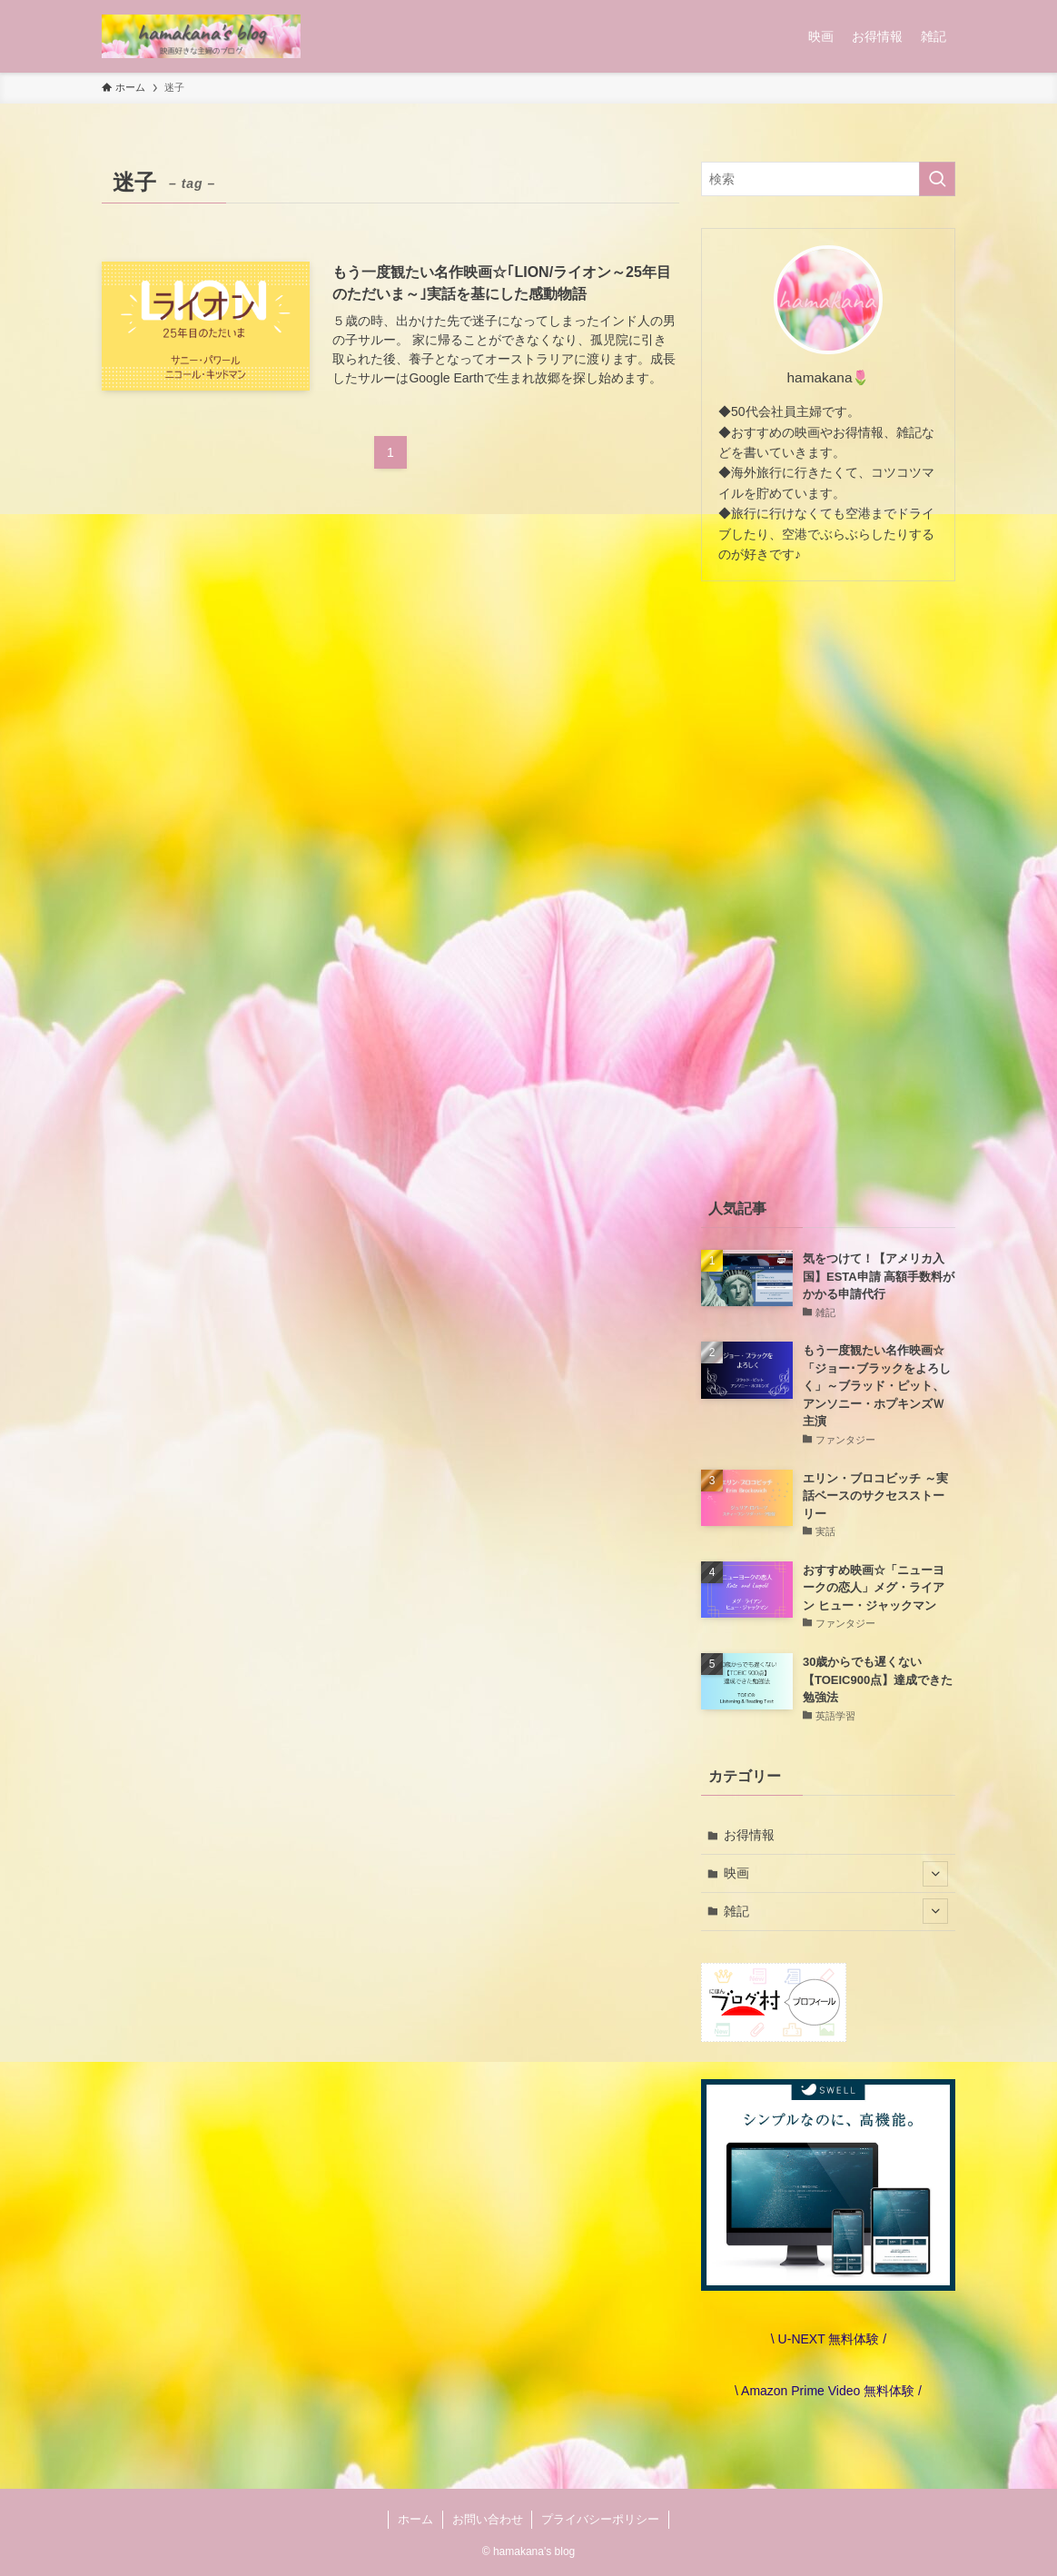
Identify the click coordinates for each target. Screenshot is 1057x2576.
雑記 (836, 1911)
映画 (836, 1874)
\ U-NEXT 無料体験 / (828, 2339)
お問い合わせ (487, 2519)
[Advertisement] (828, 885)
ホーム (415, 2519)
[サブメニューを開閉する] (935, 1874)
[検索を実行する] (937, 179)
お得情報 (749, 1835)
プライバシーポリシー (600, 2519)
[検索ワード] (828, 179)
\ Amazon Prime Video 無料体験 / (828, 2390)
